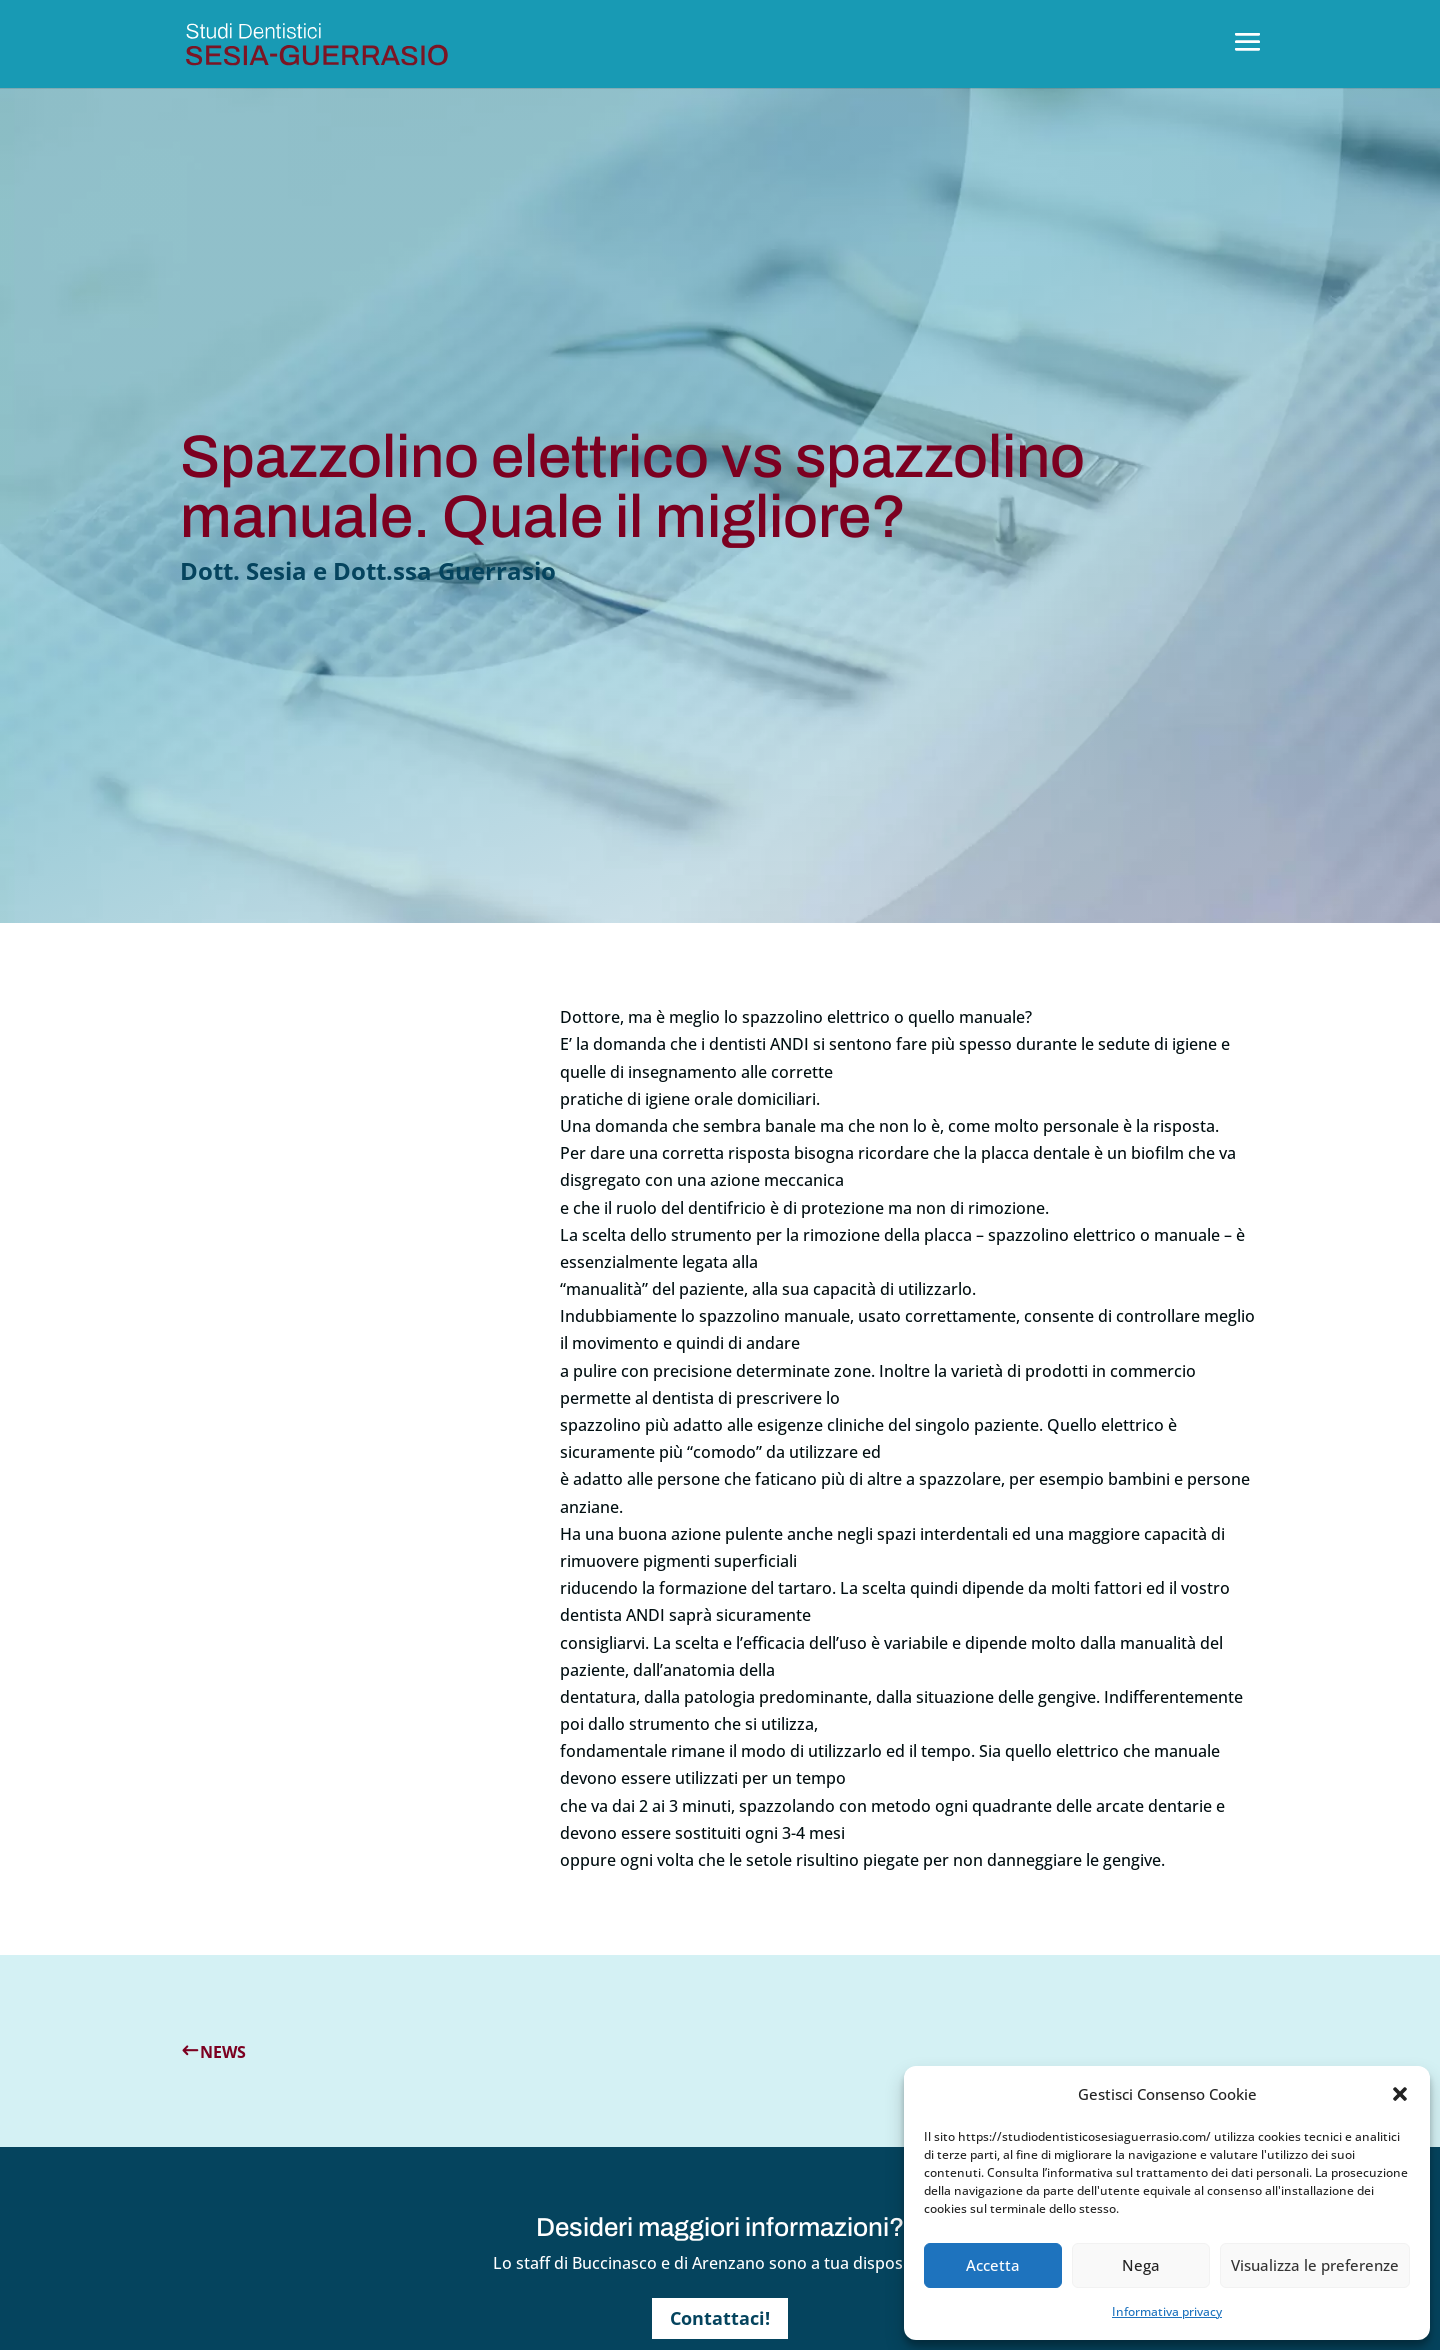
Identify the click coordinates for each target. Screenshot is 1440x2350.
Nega (1141, 2265)
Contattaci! (720, 2318)
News (223, 2052)
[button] (1400, 2094)
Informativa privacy (1167, 2311)
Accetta (993, 2265)
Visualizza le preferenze (1315, 2265)
